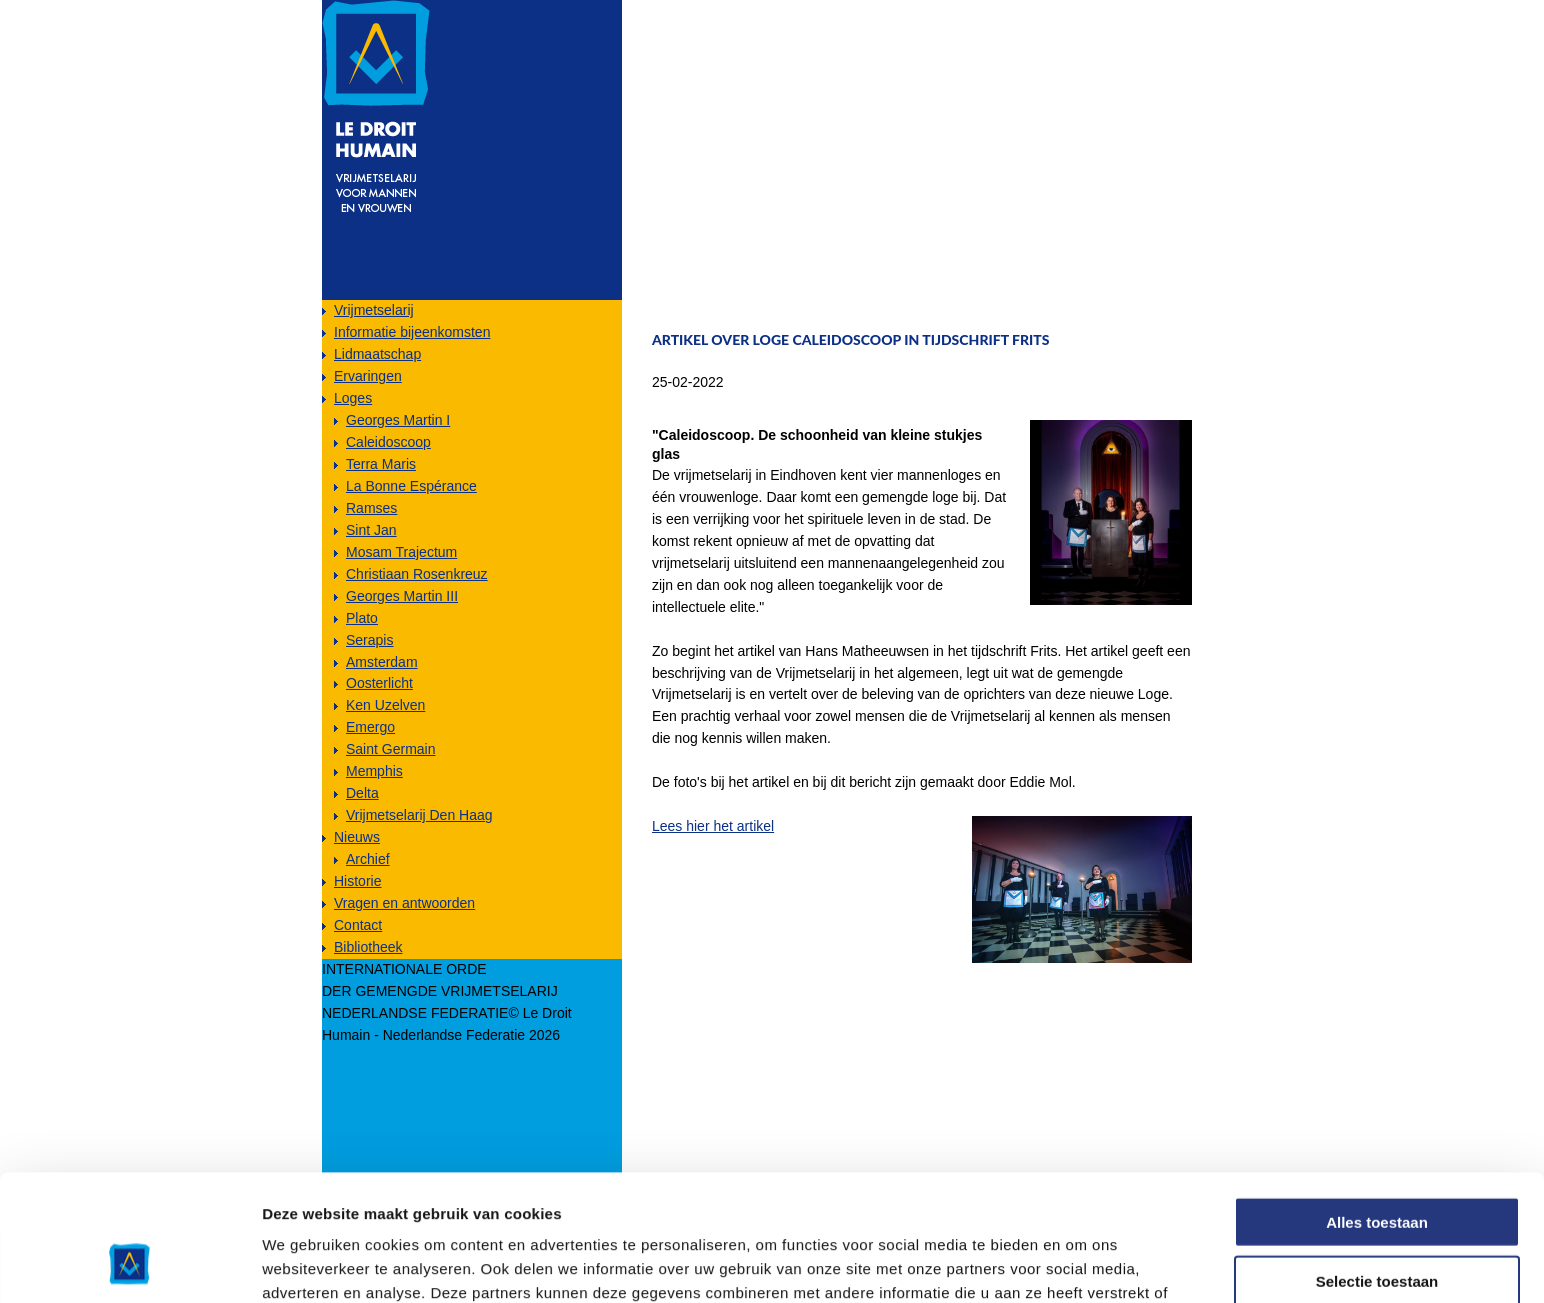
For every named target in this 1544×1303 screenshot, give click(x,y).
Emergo (370, 727)
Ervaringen (368, 376)
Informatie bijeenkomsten (412, 332)
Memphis (374, 771)
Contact (358, 925)
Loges (353, 398)
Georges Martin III (402, 596)
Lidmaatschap (377, 354)
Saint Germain (390, 749)
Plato (362, 618)
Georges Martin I (398, 420)
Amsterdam (382, 662)
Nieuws (357, 837)
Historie (357, 881)
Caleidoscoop (388, 442)
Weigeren (1376, 1220)
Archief (368, 859)
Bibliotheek (368, 947)
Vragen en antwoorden (404, 903)
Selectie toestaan (1377, 1162)
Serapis (369, 640)
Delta (362, 793)
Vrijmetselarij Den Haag (419, 815)
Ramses (371, 508)
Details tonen (1080, 1263)
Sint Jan (371, 530)
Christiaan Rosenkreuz (417, 574)
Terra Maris (381, 464)
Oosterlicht (379, 683)
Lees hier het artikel (713, 826)
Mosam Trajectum (401, 552)
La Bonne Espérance (411, 486)
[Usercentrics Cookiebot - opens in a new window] (129, 1264)
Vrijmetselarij (374, 310)
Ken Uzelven (385, 705)
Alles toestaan (1377, 1103)
